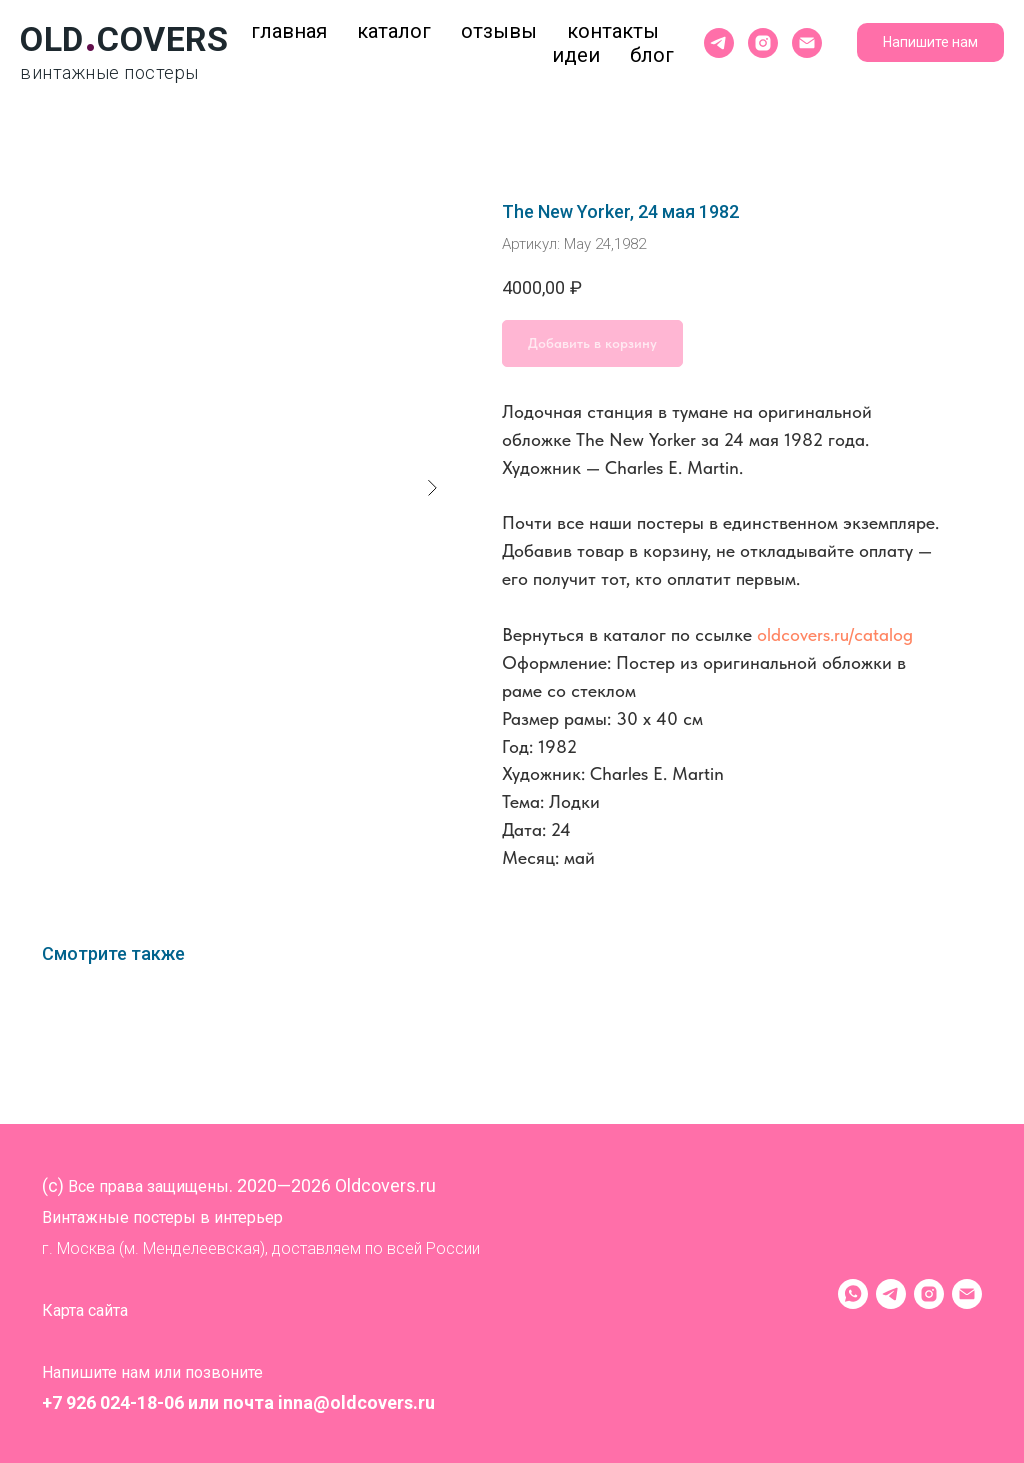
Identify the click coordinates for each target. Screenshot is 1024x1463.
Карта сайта (85, 1310)
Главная (289, 31)
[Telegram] (891, 1294)
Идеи (576, 55)
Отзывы (499, 31)
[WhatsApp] (853, 1294)
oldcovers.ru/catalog (835, 634)
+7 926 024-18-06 (113, 1402)
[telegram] (719, 43)
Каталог (394, 31)
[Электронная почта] (807, 43)
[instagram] (763, 43)
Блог (652, 55)
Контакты (613, 31)
